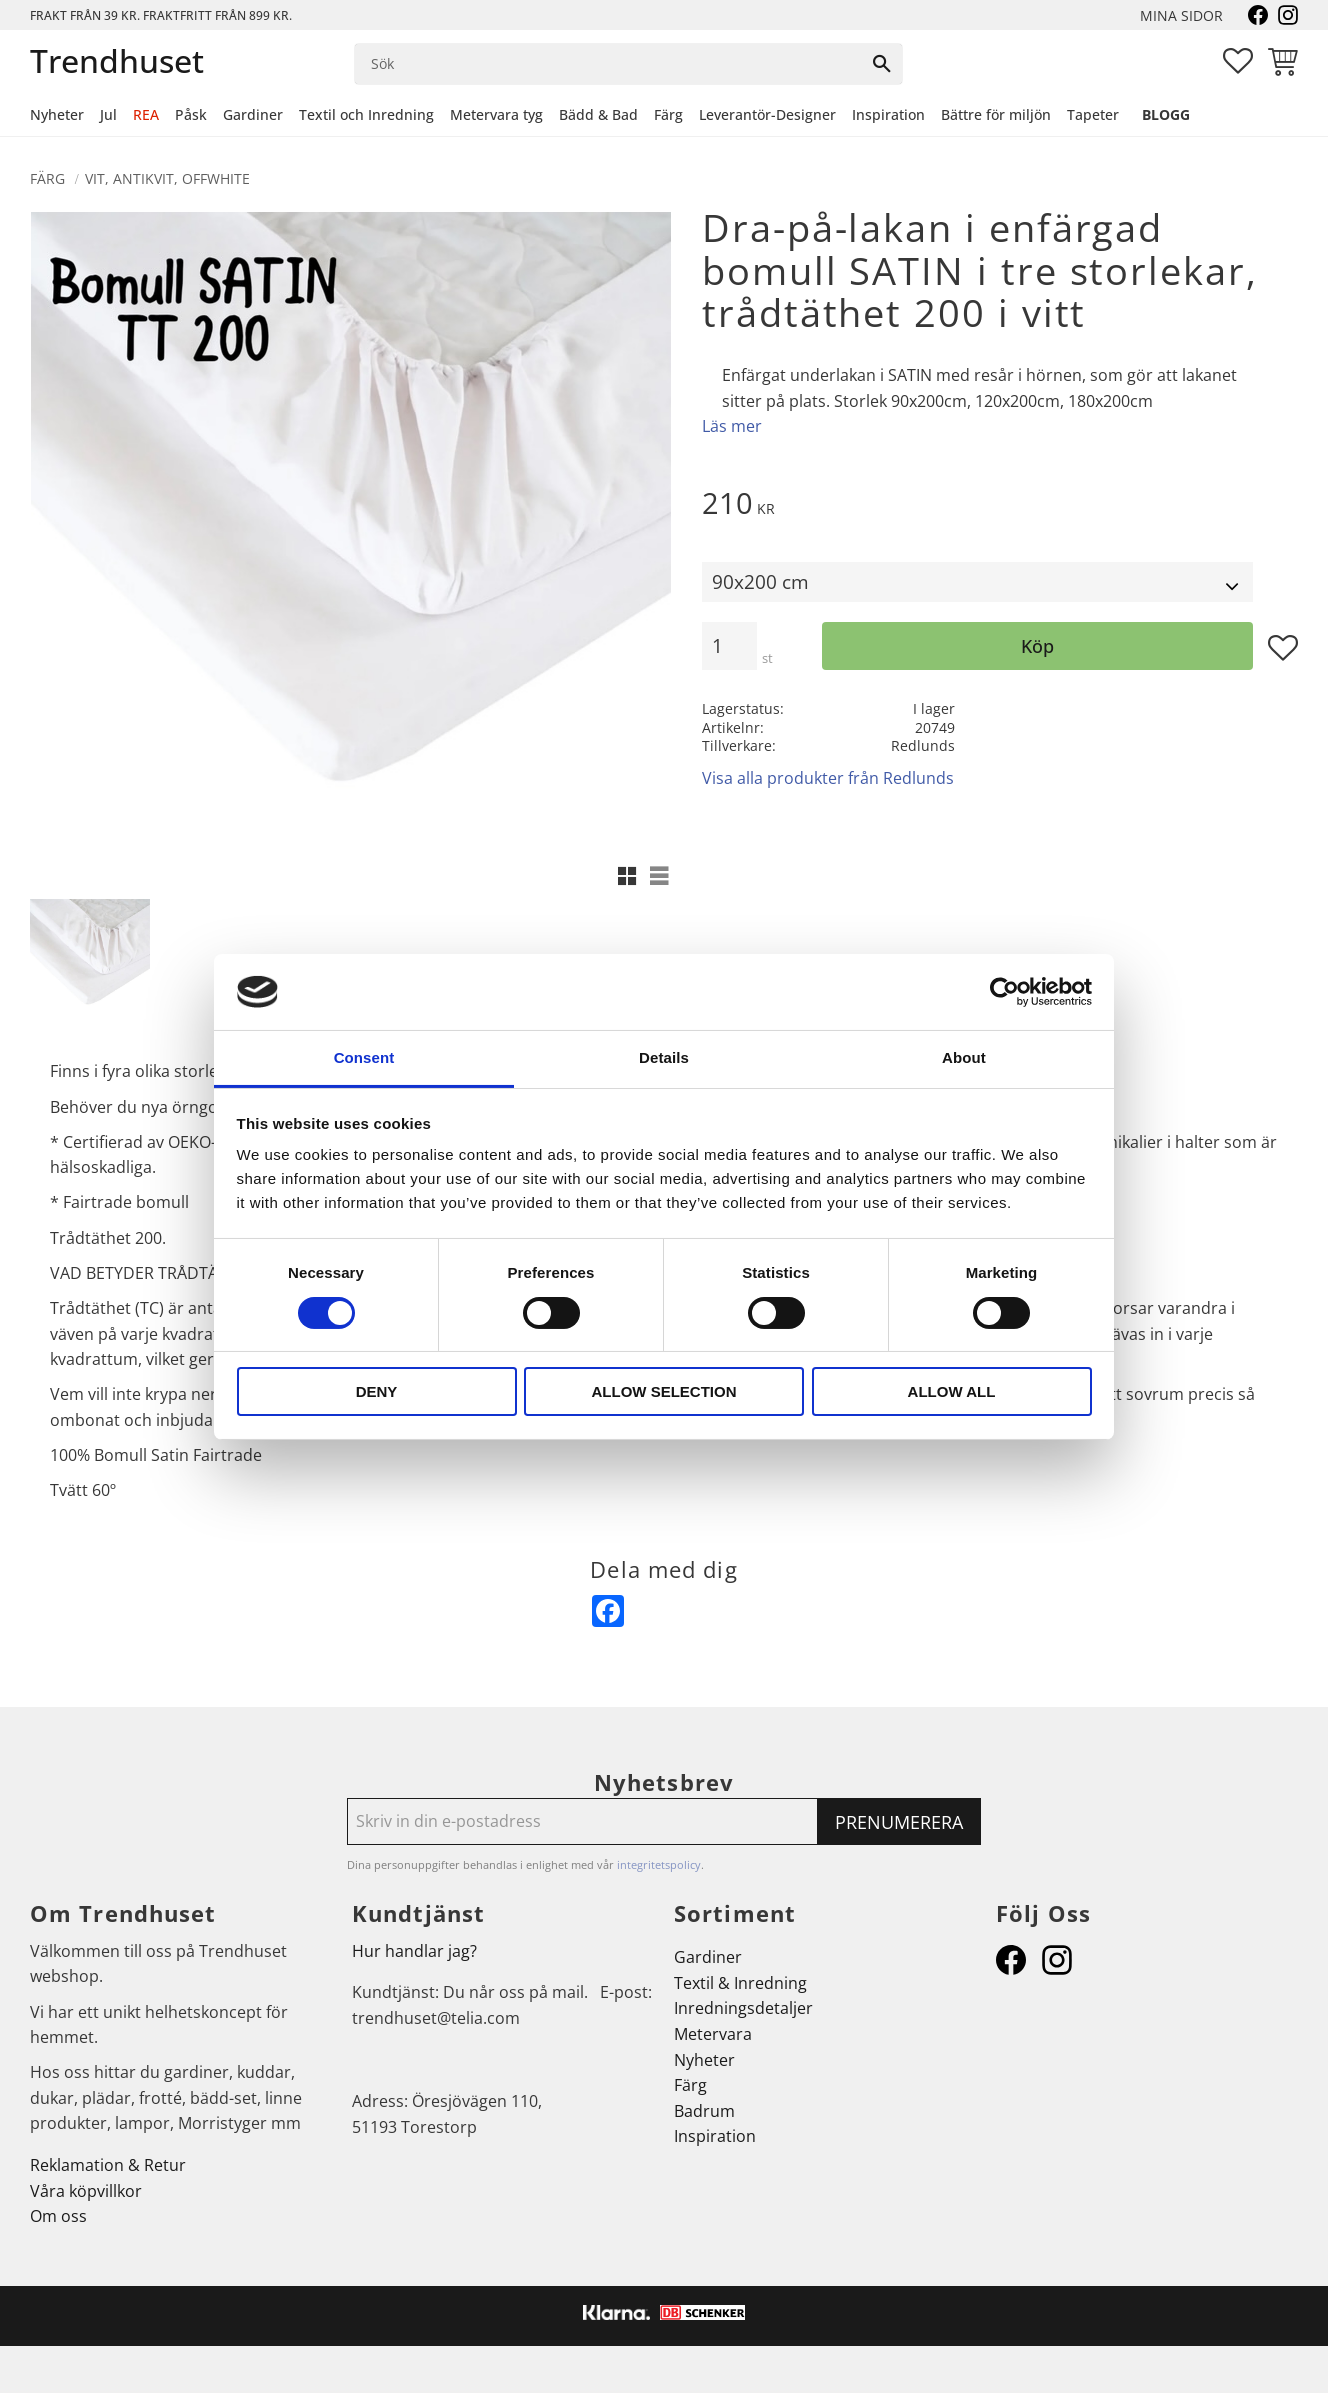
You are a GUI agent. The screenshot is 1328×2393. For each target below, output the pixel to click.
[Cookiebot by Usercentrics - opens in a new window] (1004, 992)
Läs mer (732, 426)
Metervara (713, 2034)
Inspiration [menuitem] (888, 114)
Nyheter (704, 2060)
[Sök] (882, 64)
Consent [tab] (364, 1057)
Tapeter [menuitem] (1093, 114)
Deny (377, 1391)
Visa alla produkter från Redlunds (828, 778)
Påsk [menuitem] (191, 114)
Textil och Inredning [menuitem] (366, 114)
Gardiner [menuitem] (253, 114)
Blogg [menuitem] (1166, 114)
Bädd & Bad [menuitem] (598, 114)
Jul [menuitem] (108, 114)
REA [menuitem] (146, 114)
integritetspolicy (659, 1864)
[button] (1238, 61)
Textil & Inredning (740, 1983)
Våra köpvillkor (86, 2191)
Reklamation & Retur (108, 2165)
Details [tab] (664, 1057)
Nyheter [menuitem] (57, 114)
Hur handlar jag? (414, 1951)
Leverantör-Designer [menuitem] (767, 114)
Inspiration (715, 2136)
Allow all (952, 1391)
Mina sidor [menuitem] (1181, 15)
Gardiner (708, 1957)
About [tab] (964, 1057)
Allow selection (664, 1391)
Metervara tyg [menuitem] (496, 114)
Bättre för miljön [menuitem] (996, 114)
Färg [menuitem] (668, 114)
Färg (690, 2085)
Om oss (58, 2216)
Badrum (704, 2111)
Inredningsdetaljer (743, 2008)
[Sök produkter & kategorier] (608, 64)
